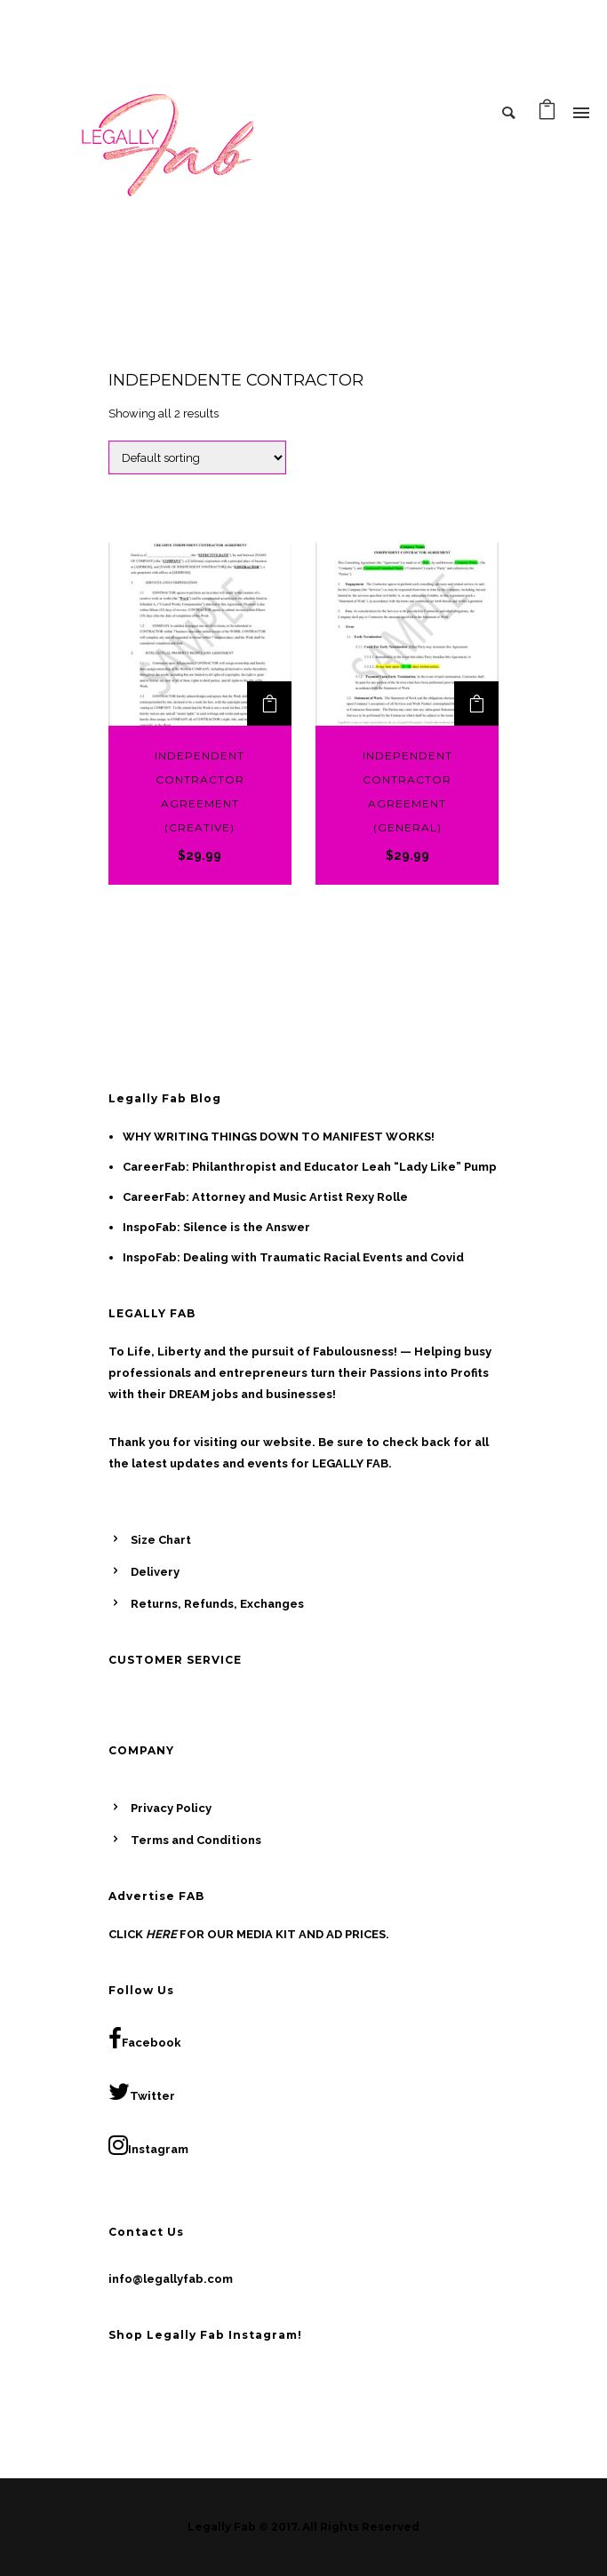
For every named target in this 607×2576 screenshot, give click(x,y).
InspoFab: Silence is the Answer (216, 1227)
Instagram (148, 2145)
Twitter (141, 2091)
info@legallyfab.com (170, 2279)
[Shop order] (197, 457)
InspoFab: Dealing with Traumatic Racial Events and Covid (293, 1257)
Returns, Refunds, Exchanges (217, 1603)
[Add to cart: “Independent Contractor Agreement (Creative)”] (269, 703)
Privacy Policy (171, 1808)
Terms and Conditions (196, 1840)
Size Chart (161, 1539)
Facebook (144, 2038)
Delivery (155, 1571)
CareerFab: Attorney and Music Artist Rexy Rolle (265, 1197)
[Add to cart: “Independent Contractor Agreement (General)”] (476, 703)
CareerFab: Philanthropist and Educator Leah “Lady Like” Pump (310, 1166)
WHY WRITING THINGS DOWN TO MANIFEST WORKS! (279, 1136)
